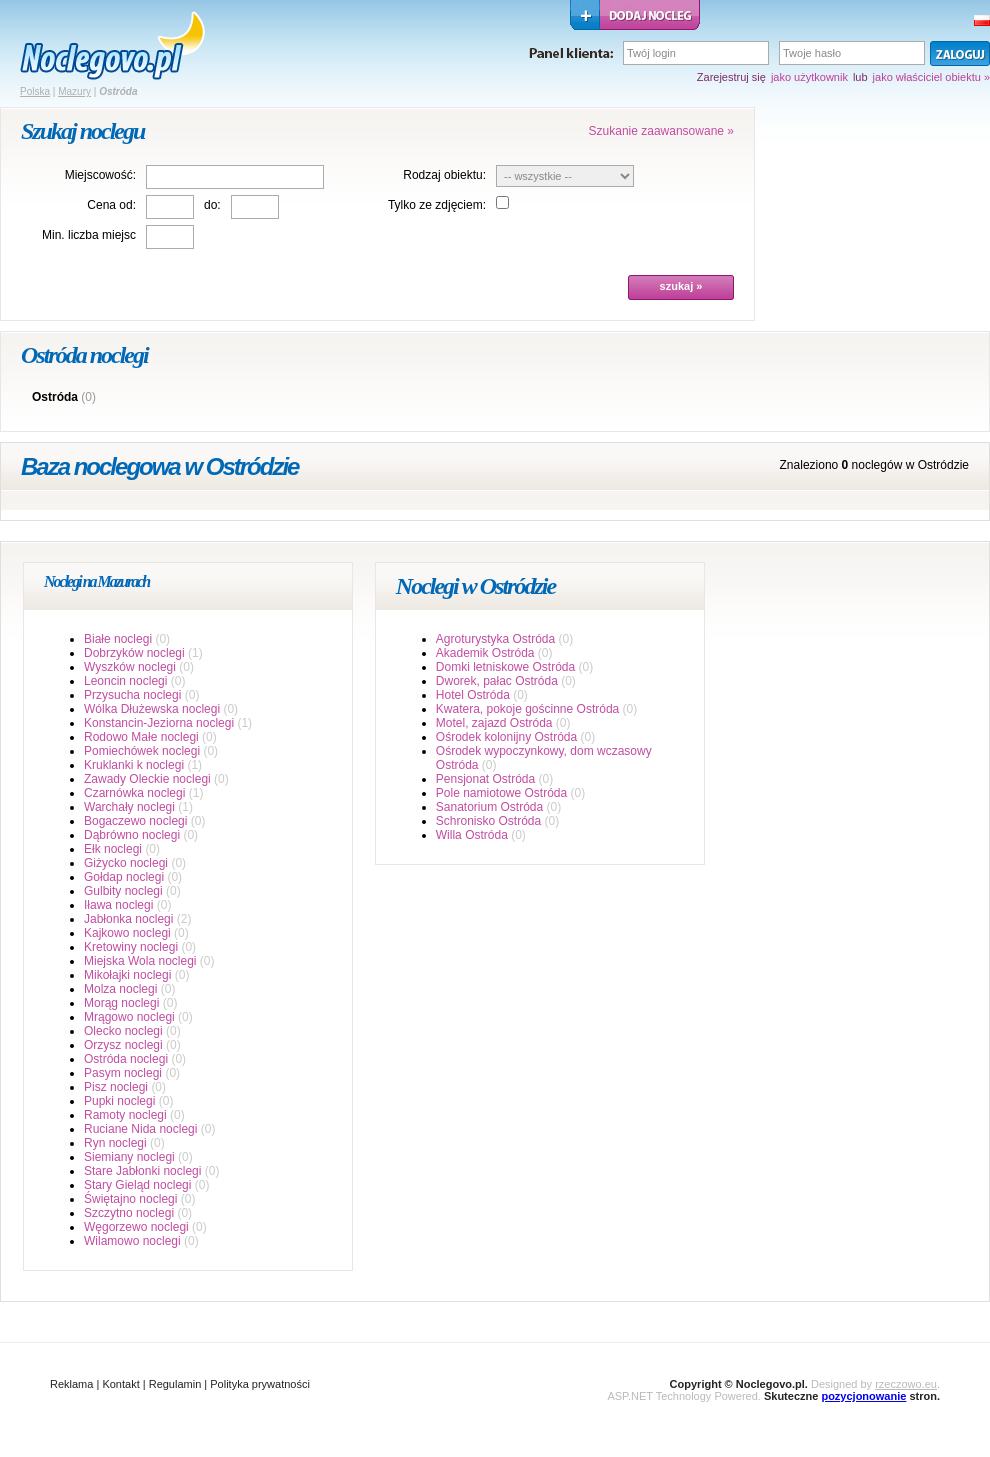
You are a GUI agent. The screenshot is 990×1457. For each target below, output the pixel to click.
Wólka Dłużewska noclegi (152, 709)
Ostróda (55, 397)
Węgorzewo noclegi (136, 1227)
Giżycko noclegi (126, 863)
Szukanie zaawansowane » (661, 131)
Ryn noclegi (115, 1143)
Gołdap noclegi (124, 877)
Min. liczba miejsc (89, 235)
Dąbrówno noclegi (132, 835)
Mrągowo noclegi (129, 1017)
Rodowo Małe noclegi (141, 737)
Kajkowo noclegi (127, 933)
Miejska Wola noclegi (140, 961)
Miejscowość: (100, 175)
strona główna (112, 46)
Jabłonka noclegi (128, 919)
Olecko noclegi (123, 1031)
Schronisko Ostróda (488, 821)
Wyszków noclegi (130, 667)
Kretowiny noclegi (131, 947)
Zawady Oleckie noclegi (147, 779)
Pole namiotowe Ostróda (501, 793)
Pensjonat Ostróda (485, 779)
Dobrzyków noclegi (134, 653)
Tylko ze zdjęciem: (437, 205)
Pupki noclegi (119, 1101)
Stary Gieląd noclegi (137, 1185)
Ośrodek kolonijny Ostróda (506, 737)
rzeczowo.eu (906, 1384)
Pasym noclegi (123, 1073)
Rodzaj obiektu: (444, 175)
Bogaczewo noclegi (135, 821)
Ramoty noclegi (125, 1115)
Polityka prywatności (260, 1384)
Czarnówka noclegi (134, 793)
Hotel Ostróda (473, 695)
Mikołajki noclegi (127, 975)
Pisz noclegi (116, 1087)
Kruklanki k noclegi (134, 765)
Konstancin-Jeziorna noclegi (159, 723)
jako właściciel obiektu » (931, 77)
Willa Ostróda (472, 835)
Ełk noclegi (113, 849)
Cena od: (111, 205)
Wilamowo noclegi (132, 1241)
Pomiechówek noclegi (142, 751)
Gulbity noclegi (123, 891)
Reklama (71, 1384)
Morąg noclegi (121, 1003)
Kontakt (120, 1384)
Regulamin (175, 1384)
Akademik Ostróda (485, 653)
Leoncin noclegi (125, 681)
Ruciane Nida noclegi (140, 1129)
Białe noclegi (118, 639)
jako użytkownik (809, 77)
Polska (35, 91)
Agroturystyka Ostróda (495, 639)
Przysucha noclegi (132, 695)
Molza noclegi (120, 989)
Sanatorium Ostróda (489, 807)
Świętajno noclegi (130, 1199)
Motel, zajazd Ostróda (494, 723)
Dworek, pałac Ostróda (497, 681)
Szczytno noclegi (129, 1213)
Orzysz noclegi (123, 1045)
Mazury (74, 91)
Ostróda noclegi (126, 1059)
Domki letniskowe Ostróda (505, 667)
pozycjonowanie (863, 1396)
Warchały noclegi (129, 807)
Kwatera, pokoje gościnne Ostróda (527, 709)
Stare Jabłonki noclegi (142, 1171)
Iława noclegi (118, 905)
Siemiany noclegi (129, 1157)
